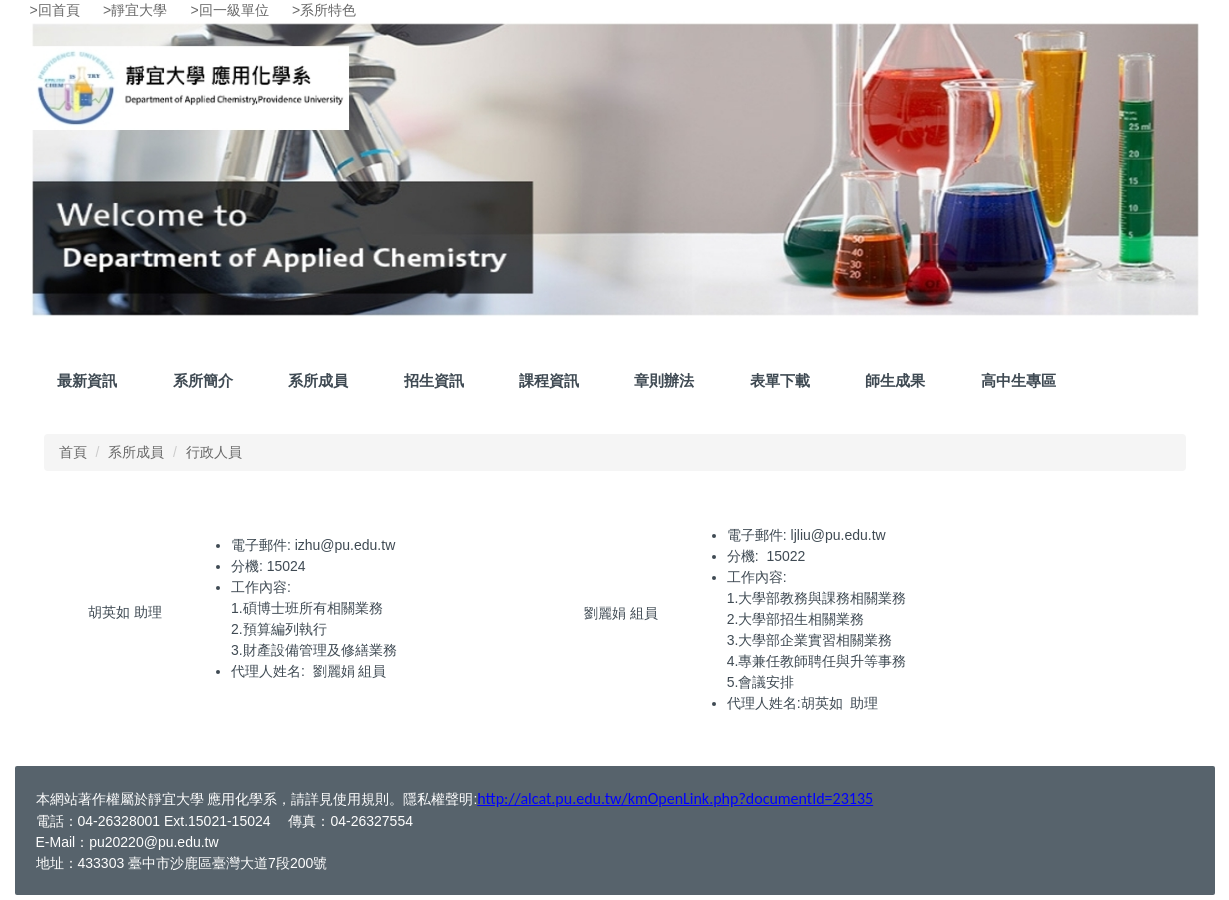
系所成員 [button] (318, 380)
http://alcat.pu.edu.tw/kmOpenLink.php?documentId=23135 (675, 798)
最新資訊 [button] (87, 380)
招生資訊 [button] (434, 380)
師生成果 (895, 380)
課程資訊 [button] (549, 380)
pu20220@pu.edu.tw (153, 842)
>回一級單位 (230, 10)
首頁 (73, 452)
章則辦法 (664, 380)
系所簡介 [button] (203, 380)
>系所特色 (324, 10)
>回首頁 (55, 10)
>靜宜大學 (135, 10)
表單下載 (780, 380)
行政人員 (214, 452)
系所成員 (136, 452)
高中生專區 (1018, 380)
